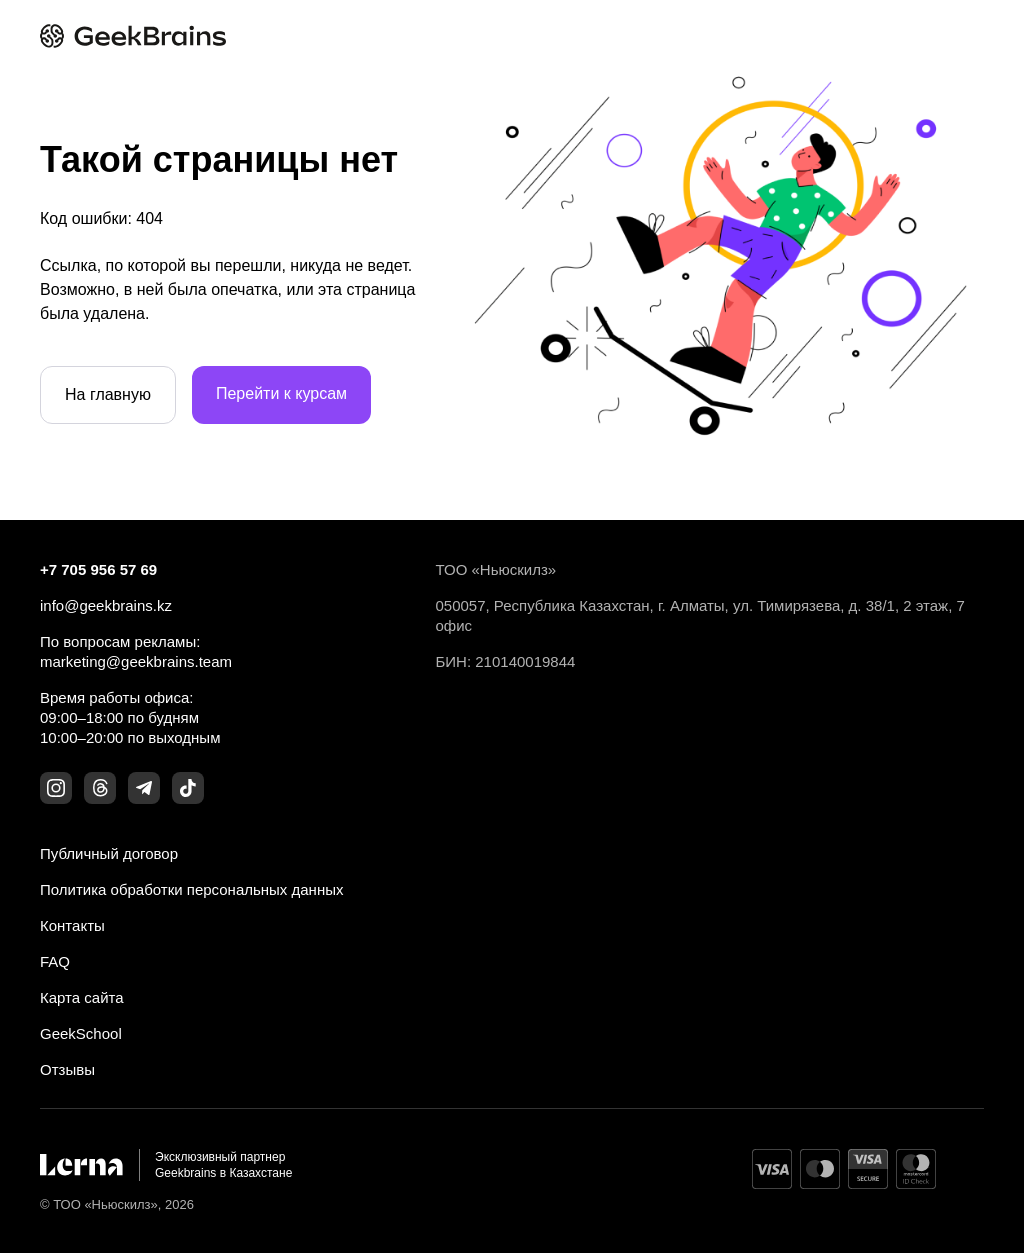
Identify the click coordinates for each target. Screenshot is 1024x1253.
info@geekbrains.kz (106, 605)
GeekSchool (81, 1033)
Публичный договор (109, 853)
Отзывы (67, 1069)
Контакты (72, 925)
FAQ (55, 961)
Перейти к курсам (281, 393)
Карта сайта (82, 997)
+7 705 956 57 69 (98, 569)
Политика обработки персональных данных (191, 889)
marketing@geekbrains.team (136, 661)
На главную (108, 394)
